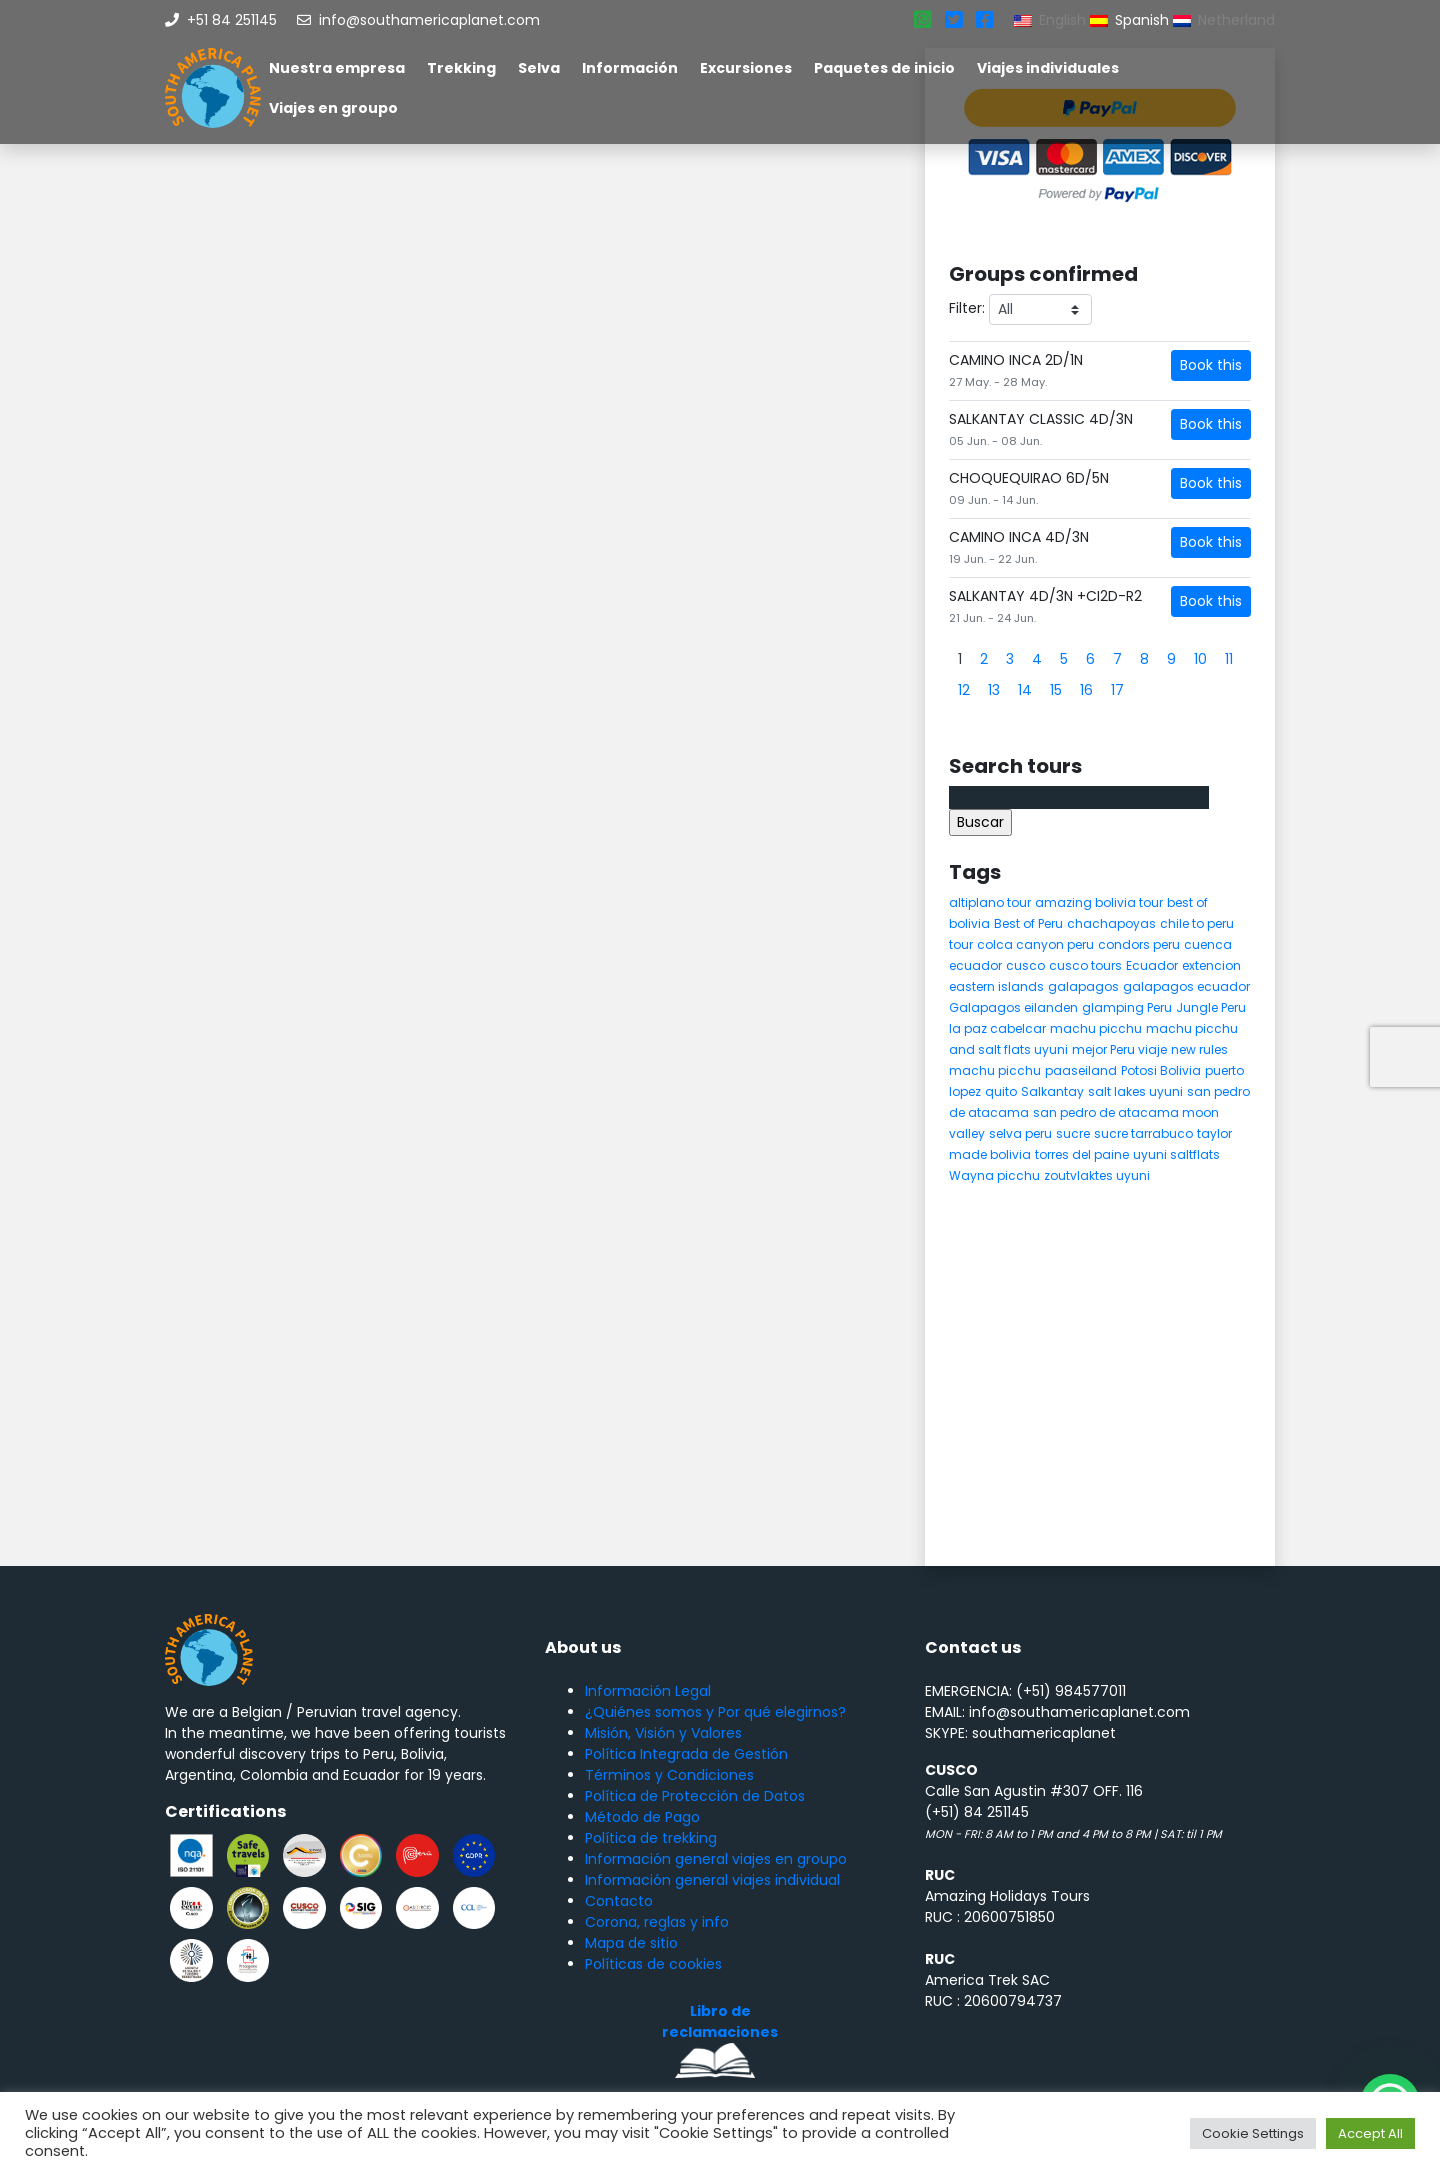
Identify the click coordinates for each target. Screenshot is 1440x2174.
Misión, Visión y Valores (663, 1733)
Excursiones (746, 68)
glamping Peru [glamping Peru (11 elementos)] (1127, 1007)
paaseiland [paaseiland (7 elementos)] (1081, 1070)
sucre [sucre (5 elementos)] (1073, 1133)
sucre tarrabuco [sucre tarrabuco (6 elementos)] (1143, 1133)
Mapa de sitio (631, 1943)
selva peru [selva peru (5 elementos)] (1020, 1133)
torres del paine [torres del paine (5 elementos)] (1082, 1154)
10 (1200, 659)
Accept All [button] (1370, 2133)
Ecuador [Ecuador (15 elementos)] (1152, 965)
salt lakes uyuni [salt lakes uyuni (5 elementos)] (1135, 1091)
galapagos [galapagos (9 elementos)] (1083, 986)
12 (964, 690)
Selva (539, 68)
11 (1229, 659)
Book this (1211, 365)
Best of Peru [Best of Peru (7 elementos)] (1028, 923)
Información (630, 68)
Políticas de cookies (653, 1964)
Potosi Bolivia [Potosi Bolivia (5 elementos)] (1161, 1070)
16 (1086, 690)
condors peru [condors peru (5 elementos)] (1139, 944)
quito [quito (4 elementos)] (1001, 1091)
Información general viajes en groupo (716, 1859)
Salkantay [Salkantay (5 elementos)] (1052, 1091)
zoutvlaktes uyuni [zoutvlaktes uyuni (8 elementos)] (1097, 1175)
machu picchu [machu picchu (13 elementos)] (1096, 1028)
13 (994, 690)
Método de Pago (642, 1817)
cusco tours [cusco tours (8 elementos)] (1085, 965)
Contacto (619, 1901)
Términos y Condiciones (669, 1775)
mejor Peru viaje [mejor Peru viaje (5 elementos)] (1119, 1049)
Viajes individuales (1048, 68)
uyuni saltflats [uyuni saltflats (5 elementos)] (1176, 1154)
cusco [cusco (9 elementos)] (1025, 965)
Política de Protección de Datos (695, 1796)
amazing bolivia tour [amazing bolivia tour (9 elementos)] (1099, 902)
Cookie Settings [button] (1253, 2133)
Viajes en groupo (333, 108)
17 (1117, 690)
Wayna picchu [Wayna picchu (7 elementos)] (994, 1175)
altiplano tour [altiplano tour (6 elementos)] (990, 902)
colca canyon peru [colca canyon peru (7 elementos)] (1035, 944)
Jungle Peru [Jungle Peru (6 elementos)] (1211, 1007)
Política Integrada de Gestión (686, 1754)
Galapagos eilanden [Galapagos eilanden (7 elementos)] (1013, 1007)
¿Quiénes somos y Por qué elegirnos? (715, 1712)
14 (1025, 690)
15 (1056, 690)
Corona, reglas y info (657, 1922)
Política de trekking (651, 1838)
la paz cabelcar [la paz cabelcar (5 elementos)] (997, 1028)
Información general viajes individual (712, 1880)
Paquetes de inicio (884, 68)
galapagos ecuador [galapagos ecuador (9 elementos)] (1186, 986)
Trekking (461, 68)
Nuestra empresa (337, 68)
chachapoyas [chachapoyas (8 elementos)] (1111, 923)
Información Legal (648, 1691)
